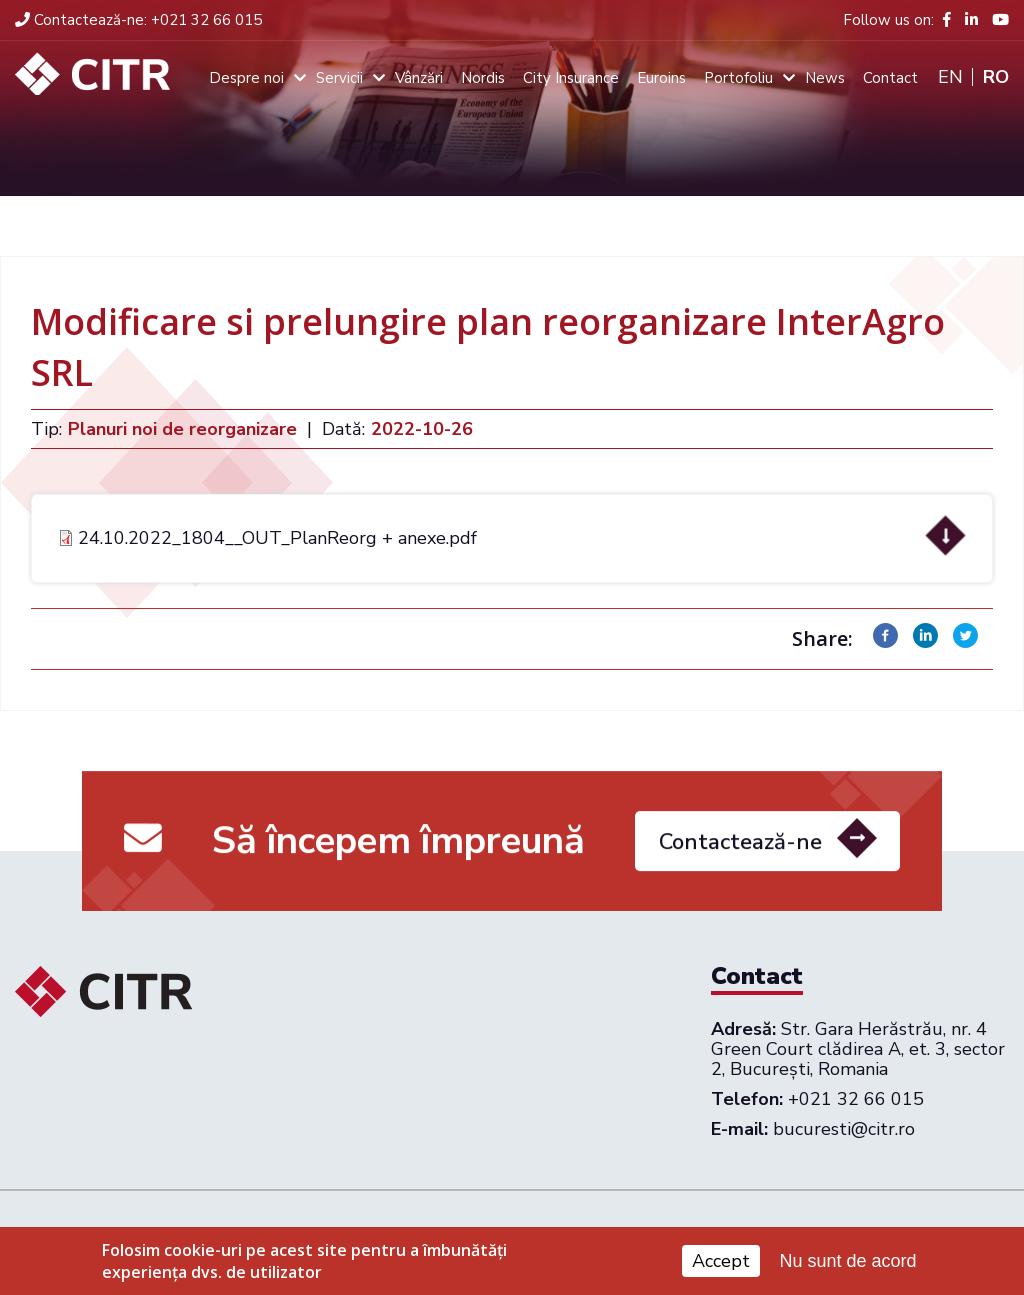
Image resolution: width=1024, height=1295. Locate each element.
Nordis (483, 78)
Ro (996, 77)
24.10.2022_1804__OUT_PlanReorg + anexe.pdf (277, 538)
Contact (890, 78)
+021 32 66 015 (138, 20)
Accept (721, 1266)
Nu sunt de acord (848, 1265)
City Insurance (571, 78)
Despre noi (246, 78)
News (825, 78)
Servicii (339, 78)
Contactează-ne (740, 849)
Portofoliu (738, 78)
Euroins (661, 78)
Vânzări (419, 78)
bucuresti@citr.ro (844, 1129)
